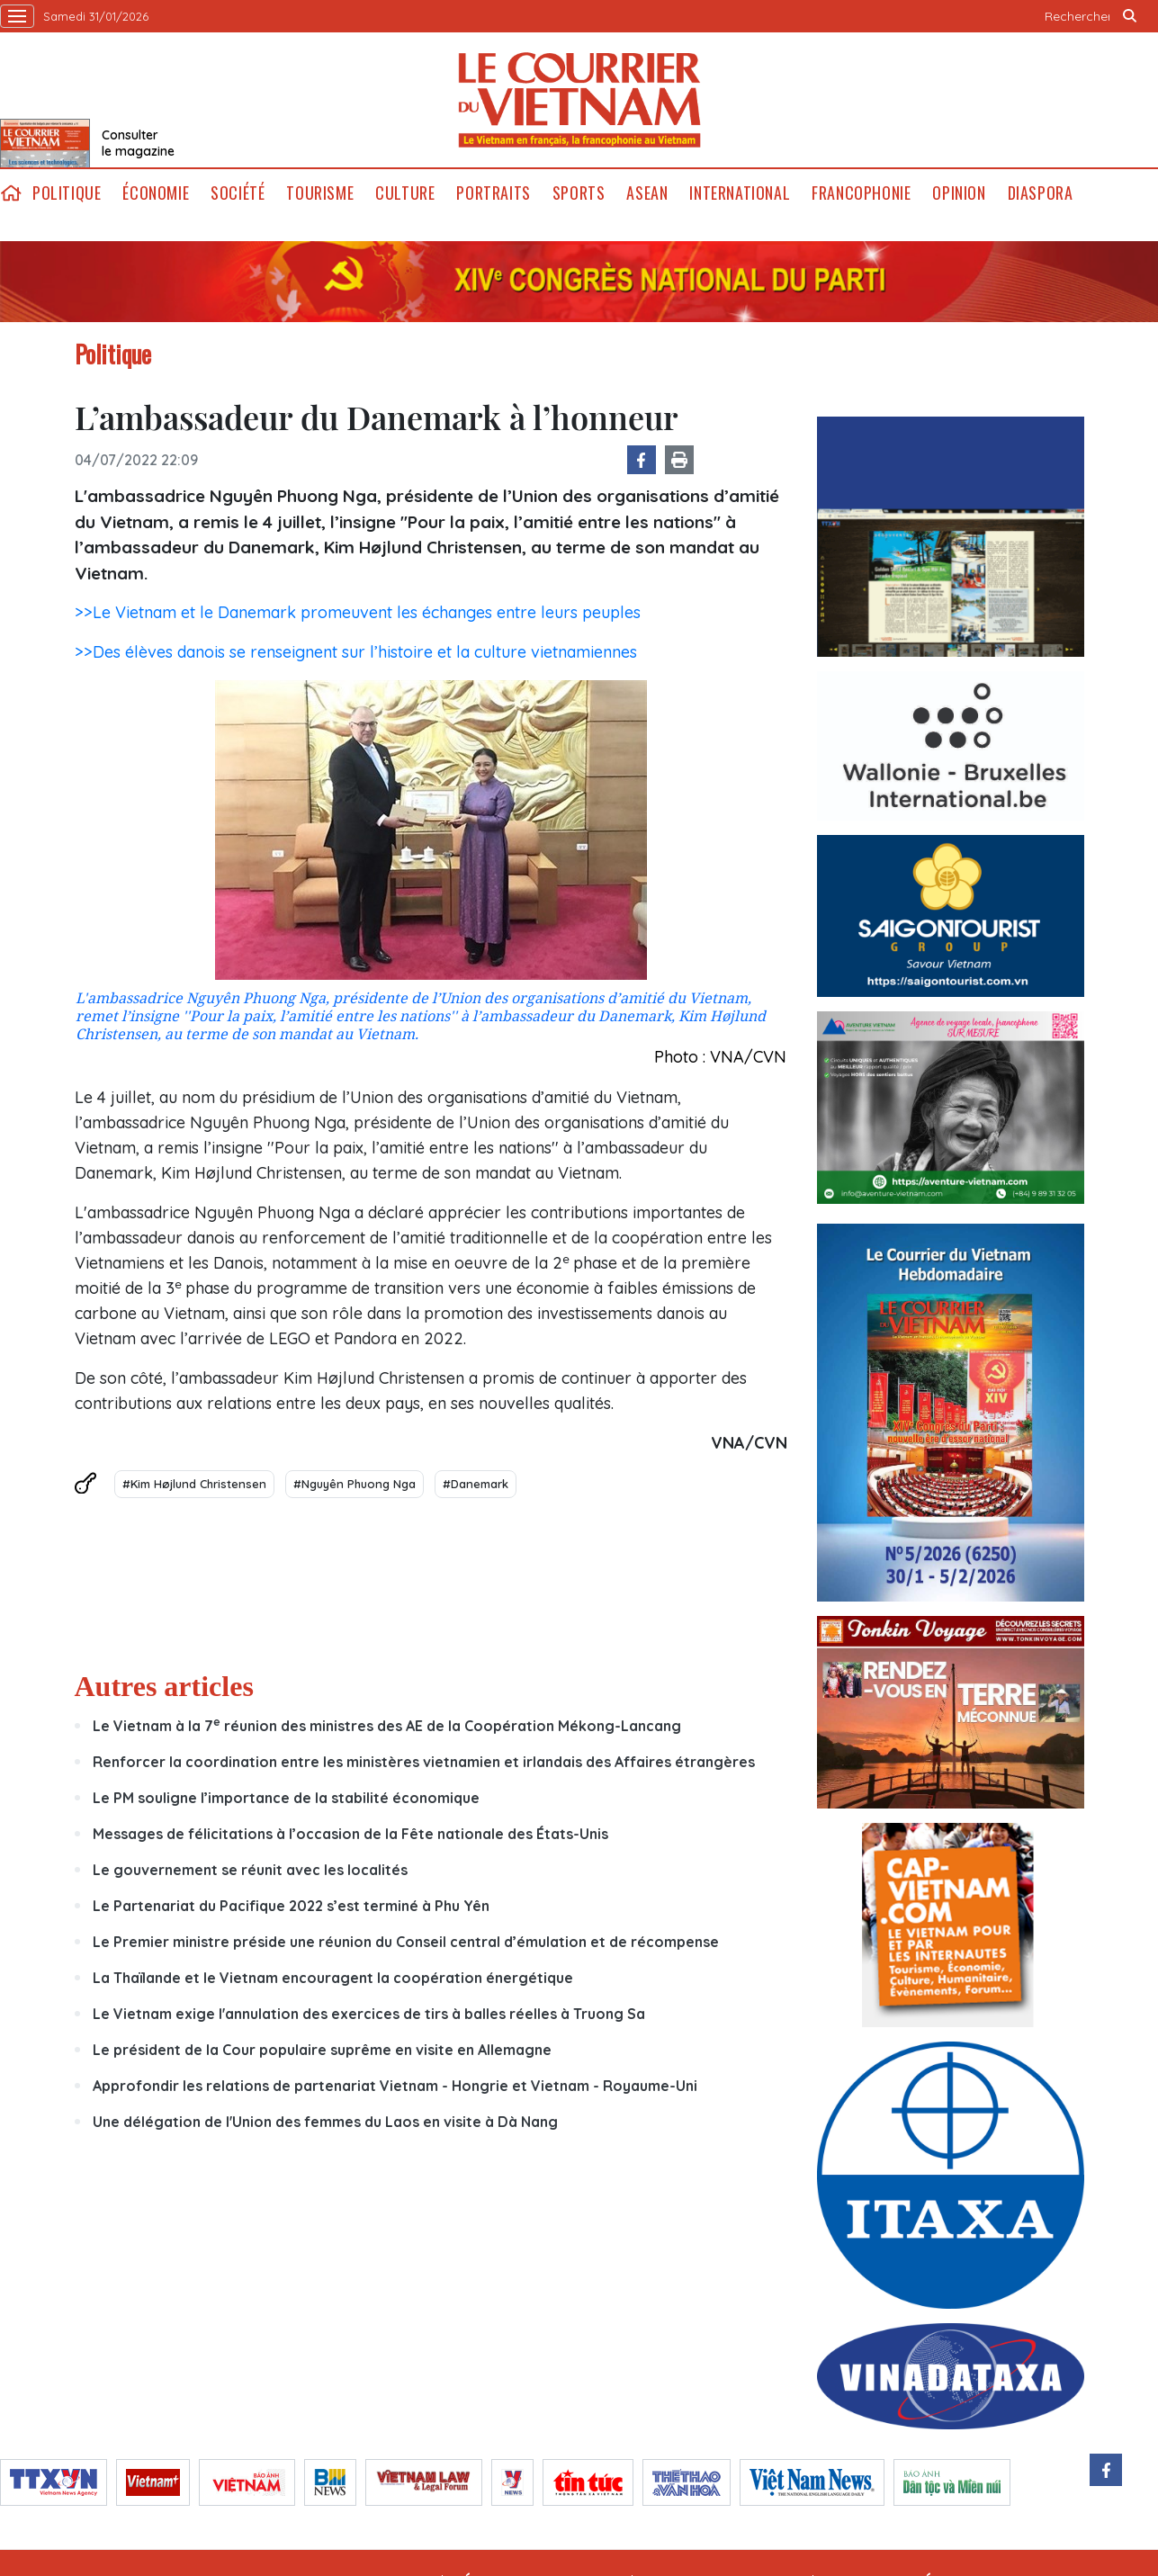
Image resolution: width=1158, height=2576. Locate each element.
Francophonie (861, 193)
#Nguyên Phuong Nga (354, 1483)
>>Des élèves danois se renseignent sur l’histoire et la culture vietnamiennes (356, 652)
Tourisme (320, 193)
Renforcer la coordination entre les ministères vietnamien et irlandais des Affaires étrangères (424, 1762)
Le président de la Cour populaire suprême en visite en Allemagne (322, 2050)
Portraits (493, 193)
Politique (66, 193)
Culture (405, 193)
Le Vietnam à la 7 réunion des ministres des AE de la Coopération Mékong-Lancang (387, 1726)
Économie (155, 193)
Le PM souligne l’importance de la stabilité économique (288, 1798)
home (11, 193)
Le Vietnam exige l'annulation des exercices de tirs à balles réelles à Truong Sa (369, 2014)
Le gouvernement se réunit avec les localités (252, 1870)
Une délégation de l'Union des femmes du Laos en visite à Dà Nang (325, 2122)
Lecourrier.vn (579, 100)
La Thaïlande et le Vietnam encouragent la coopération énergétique (333, 1978)
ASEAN (647, 193)
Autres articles (164, 1686)
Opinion (958, 193)
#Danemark (475, 1483)
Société (238, 193)
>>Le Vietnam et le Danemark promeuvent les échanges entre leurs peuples (358, 612)
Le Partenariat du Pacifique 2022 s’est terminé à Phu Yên (291, 1906)
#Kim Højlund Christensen (194, 1483)
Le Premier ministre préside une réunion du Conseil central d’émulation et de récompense (406, 1942)
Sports (579, 193)
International (739, 193)
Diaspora (1040, 193)
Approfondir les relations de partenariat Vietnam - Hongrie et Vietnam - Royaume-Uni (395, 2086)
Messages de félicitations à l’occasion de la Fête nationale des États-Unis (350, 1834)
